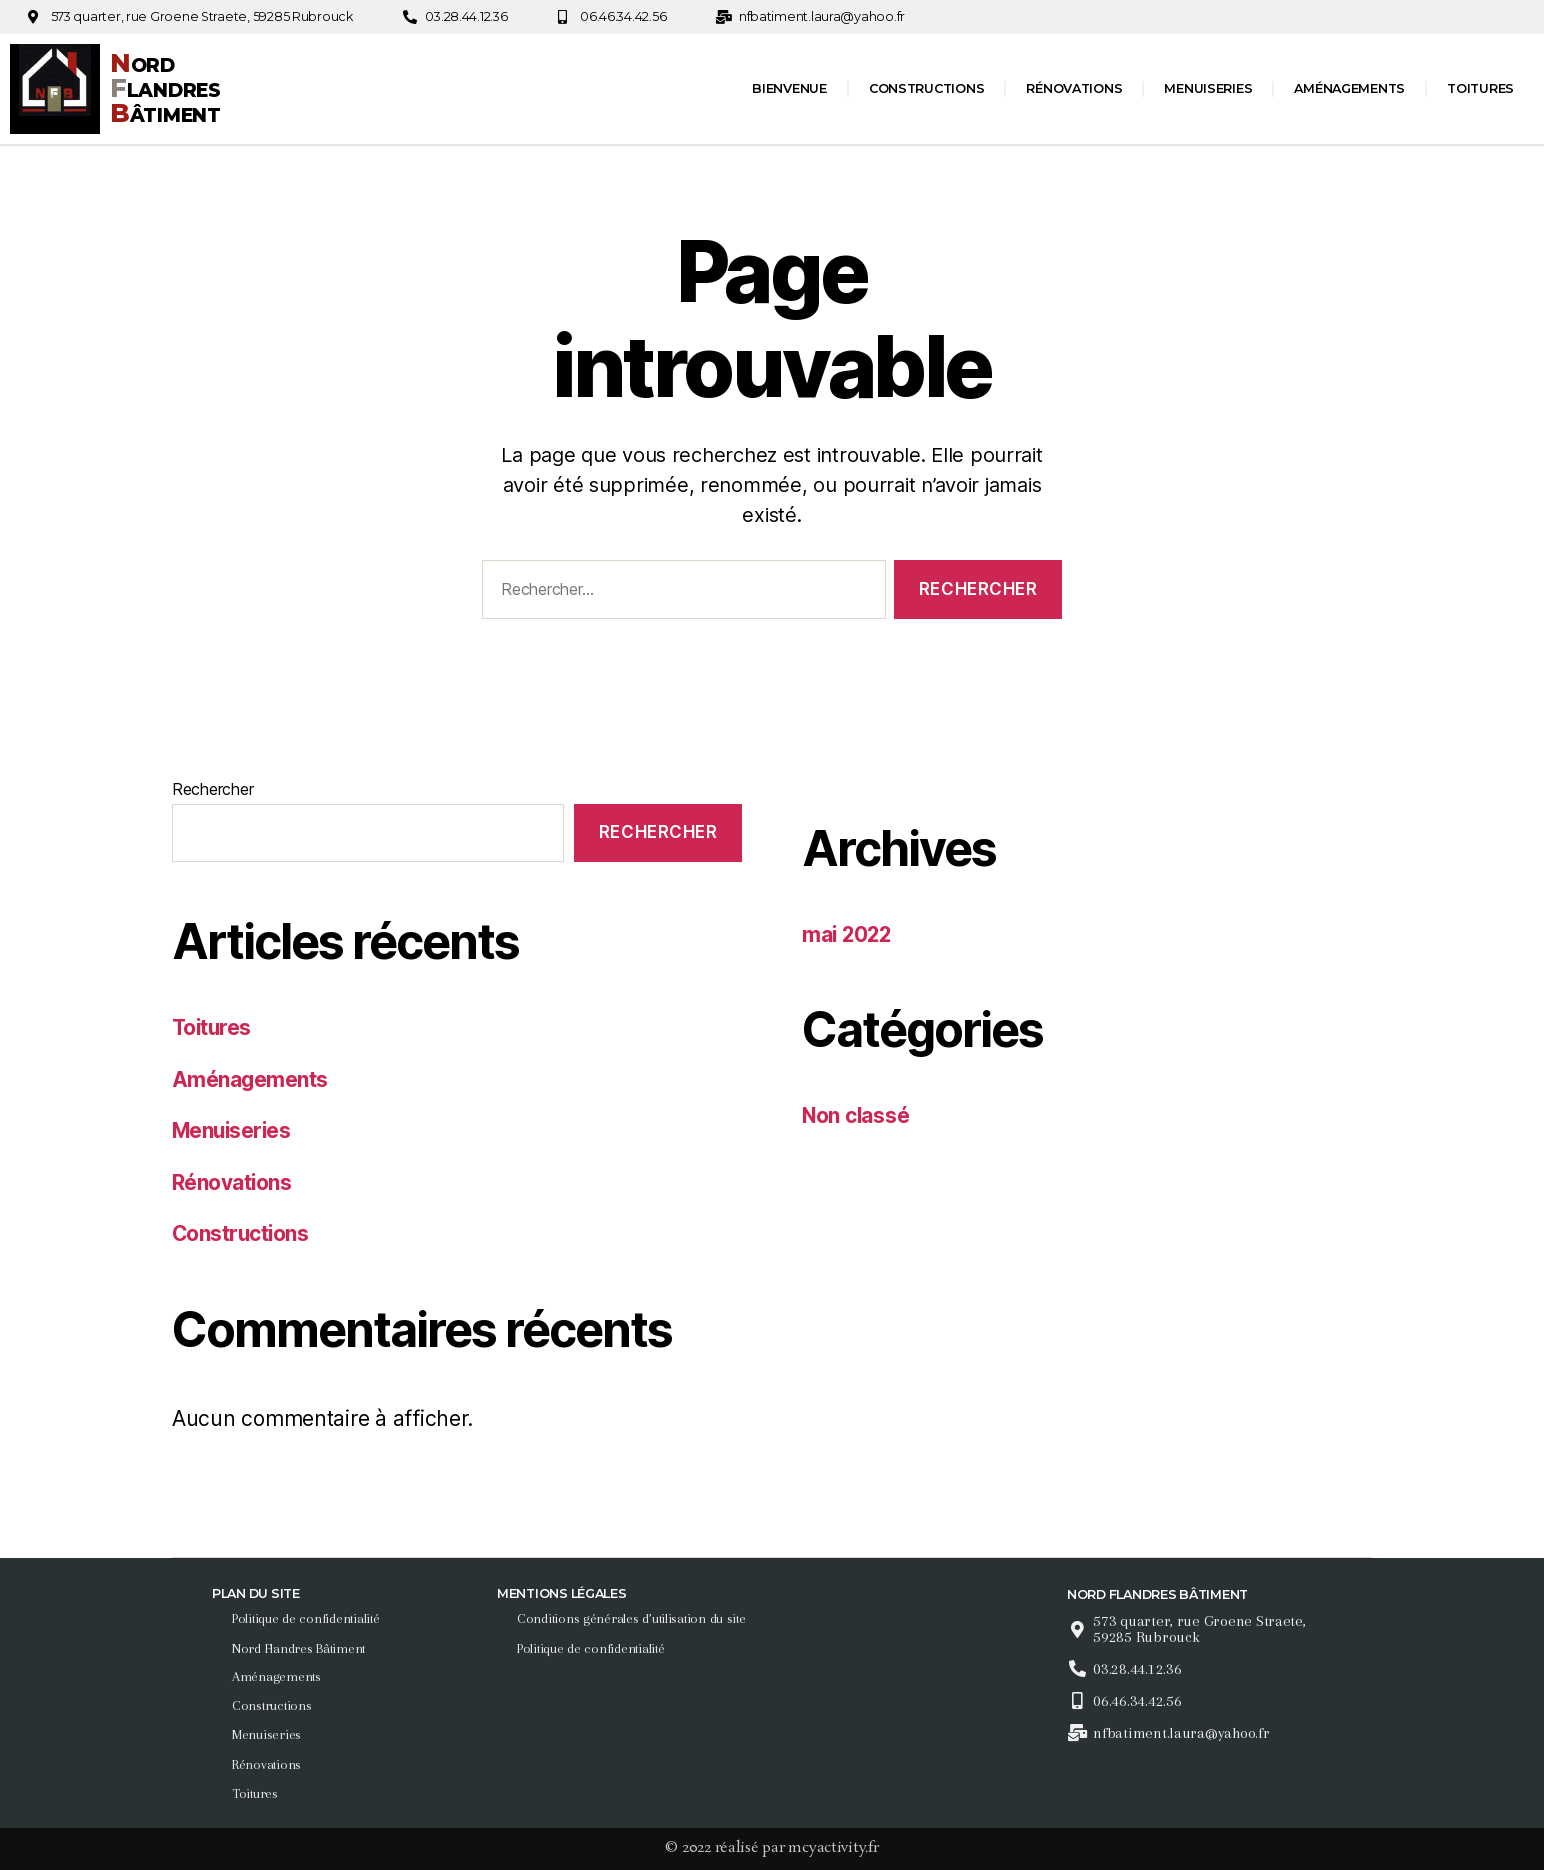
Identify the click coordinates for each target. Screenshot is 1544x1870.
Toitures (1480, 88)
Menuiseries (1208, 88)
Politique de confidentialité (307, 1618)
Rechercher (212, 789)
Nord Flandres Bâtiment (301, 1648)
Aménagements (1349, 88)
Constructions (927, 88)
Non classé (856, 1115)
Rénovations (1074, 88)
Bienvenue (789, 88)
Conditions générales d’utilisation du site (633, 1618)
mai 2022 (848, 934)
